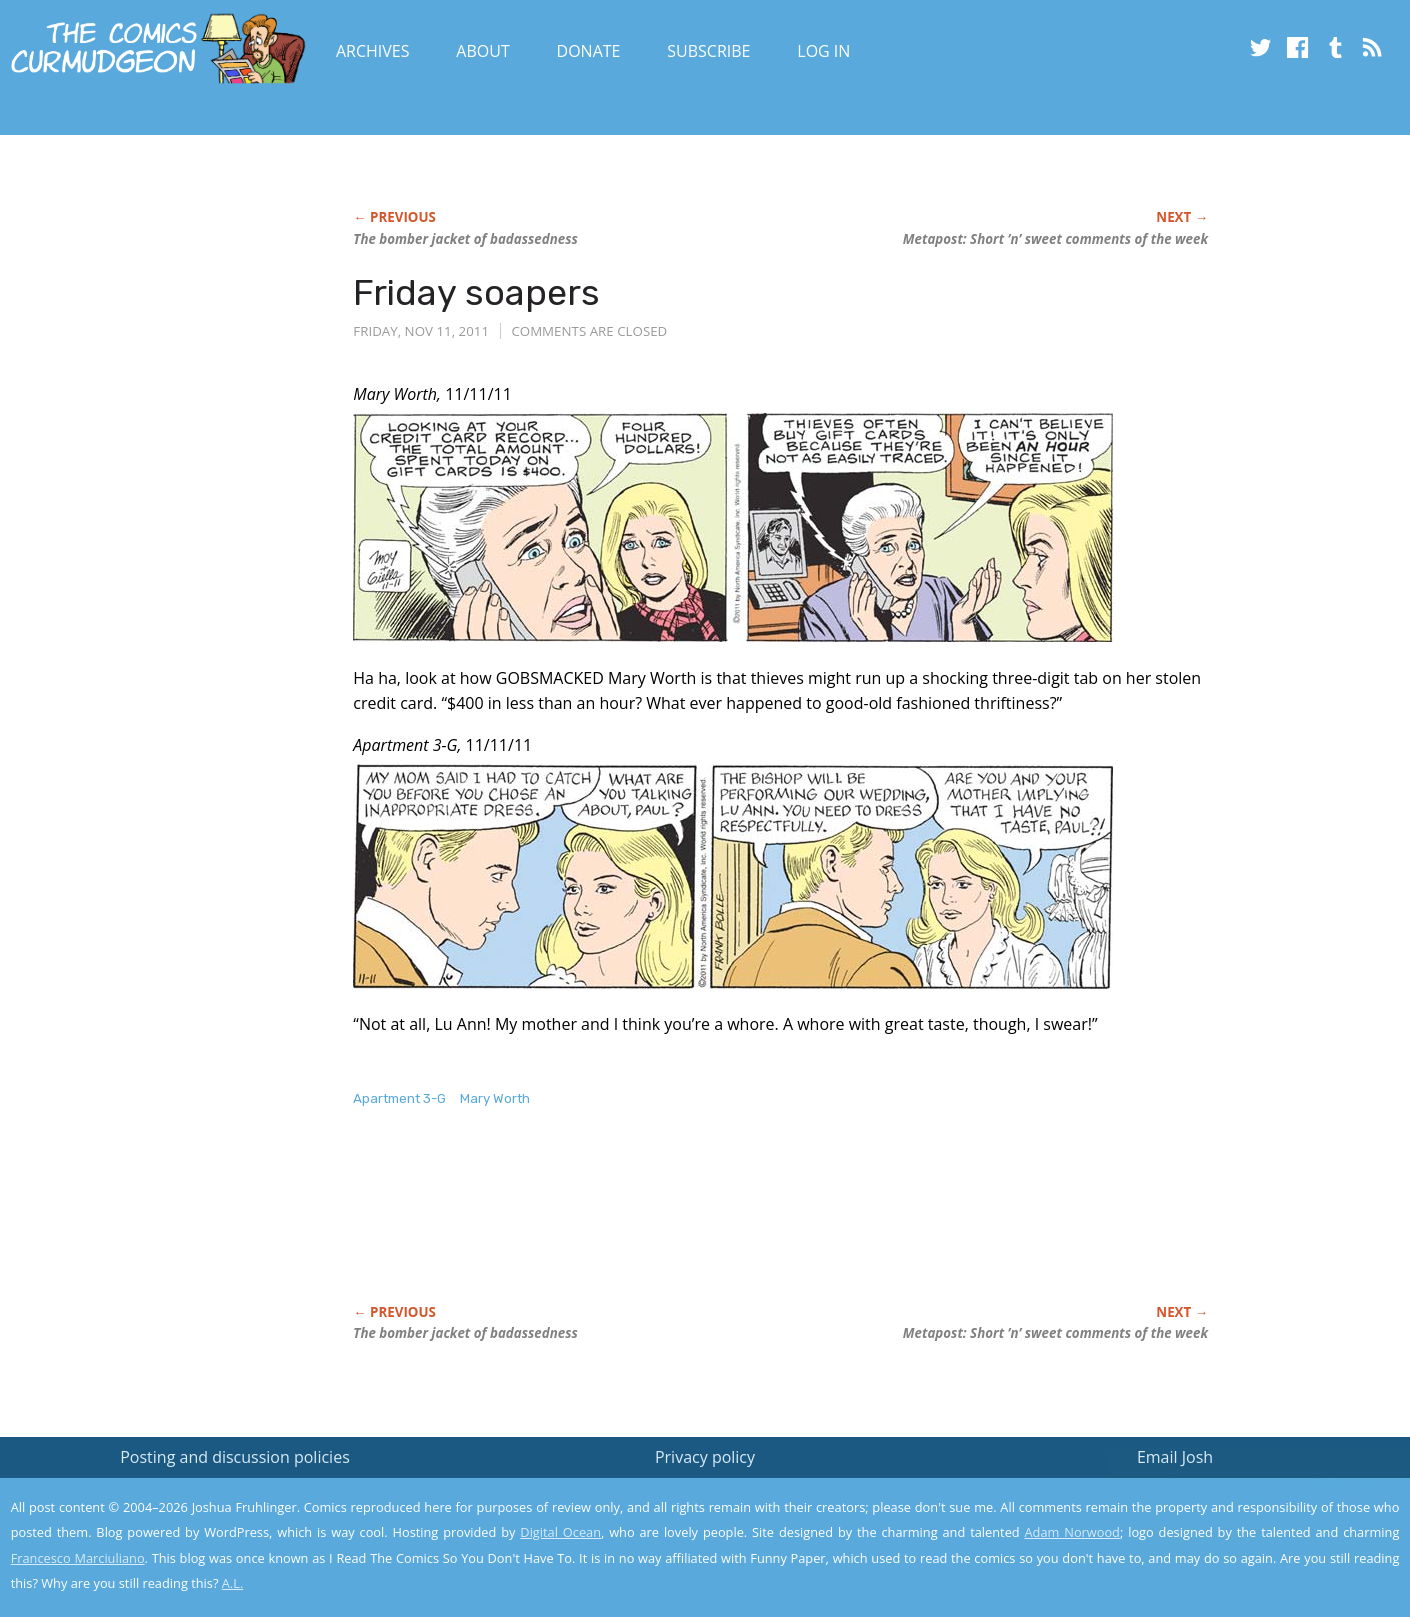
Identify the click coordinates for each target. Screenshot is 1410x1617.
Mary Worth (495, 1098)
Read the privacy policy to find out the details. (1231, 1492)
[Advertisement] (717, 1227)
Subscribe (708, 51)
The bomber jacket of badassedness (465, 239)
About (482, 51)
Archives (373, 51)
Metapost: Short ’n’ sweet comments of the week (1055, 239)
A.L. (233, 1583)
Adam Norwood (1072, 1532)
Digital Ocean (560, 1532)
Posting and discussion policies (235, 1457)
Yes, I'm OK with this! (1240, 1542)
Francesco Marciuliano (78, 1558)
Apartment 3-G (399, 1098)
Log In (823, 51)
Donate (589, 51)
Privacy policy (705, 1457)
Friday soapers (476, 292)
